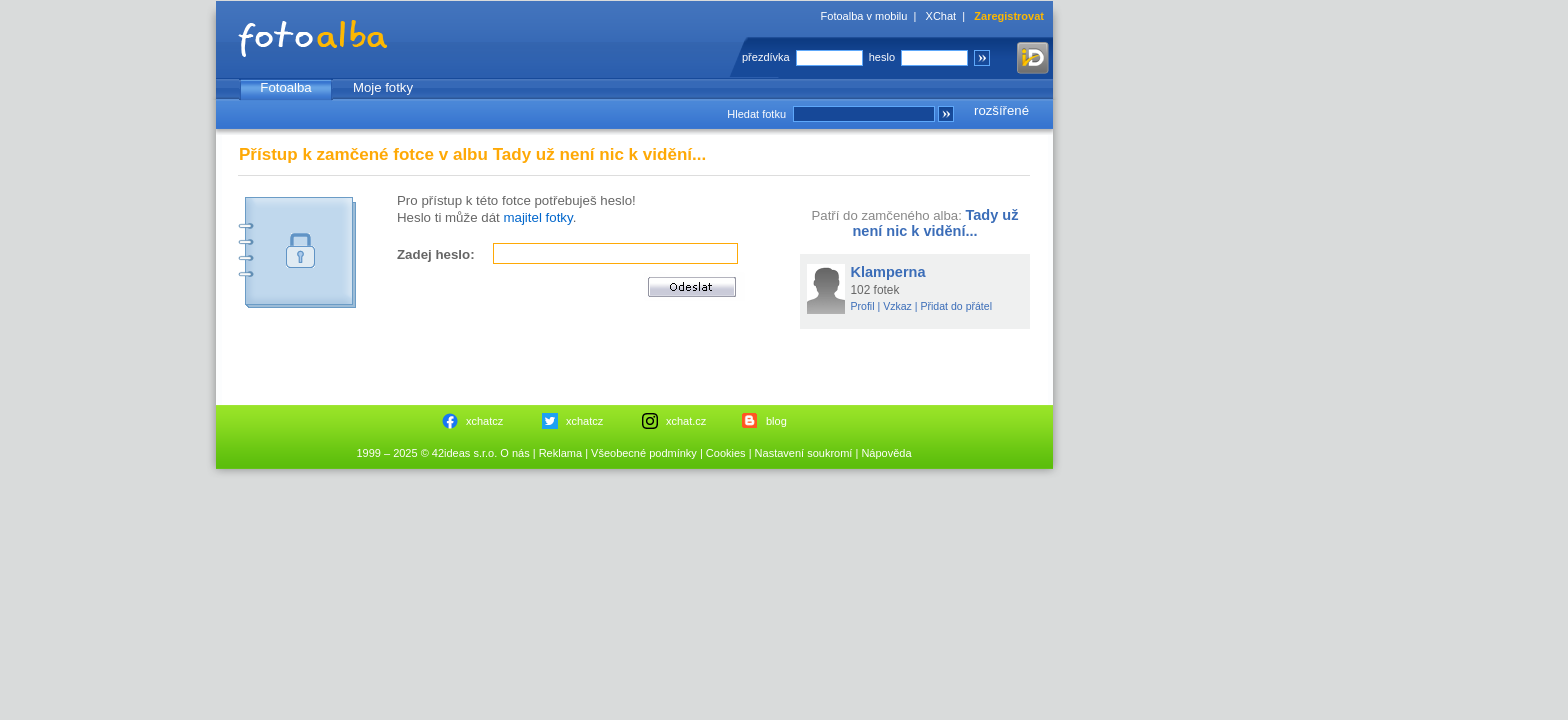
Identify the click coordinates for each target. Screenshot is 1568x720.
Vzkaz (897, 306)
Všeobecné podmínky (644, 453)
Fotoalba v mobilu (864, 16)
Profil (863, 306)
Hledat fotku (756, 114)
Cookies (726, 453)
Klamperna (888, 272)
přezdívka (766, 57)
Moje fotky (383, 87)
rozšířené (1001, 110)
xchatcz (484, 421)
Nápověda (886, 453)
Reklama (560, 453)
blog (776, 421)
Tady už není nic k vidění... (935, 223)
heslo (882, 57)
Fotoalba (285, 87)
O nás (514, 453)
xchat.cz (686, 421)
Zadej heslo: (436, 254)
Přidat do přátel (956, 306)
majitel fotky (537, 217)
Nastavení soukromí (804, 453)
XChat (941, 16)
